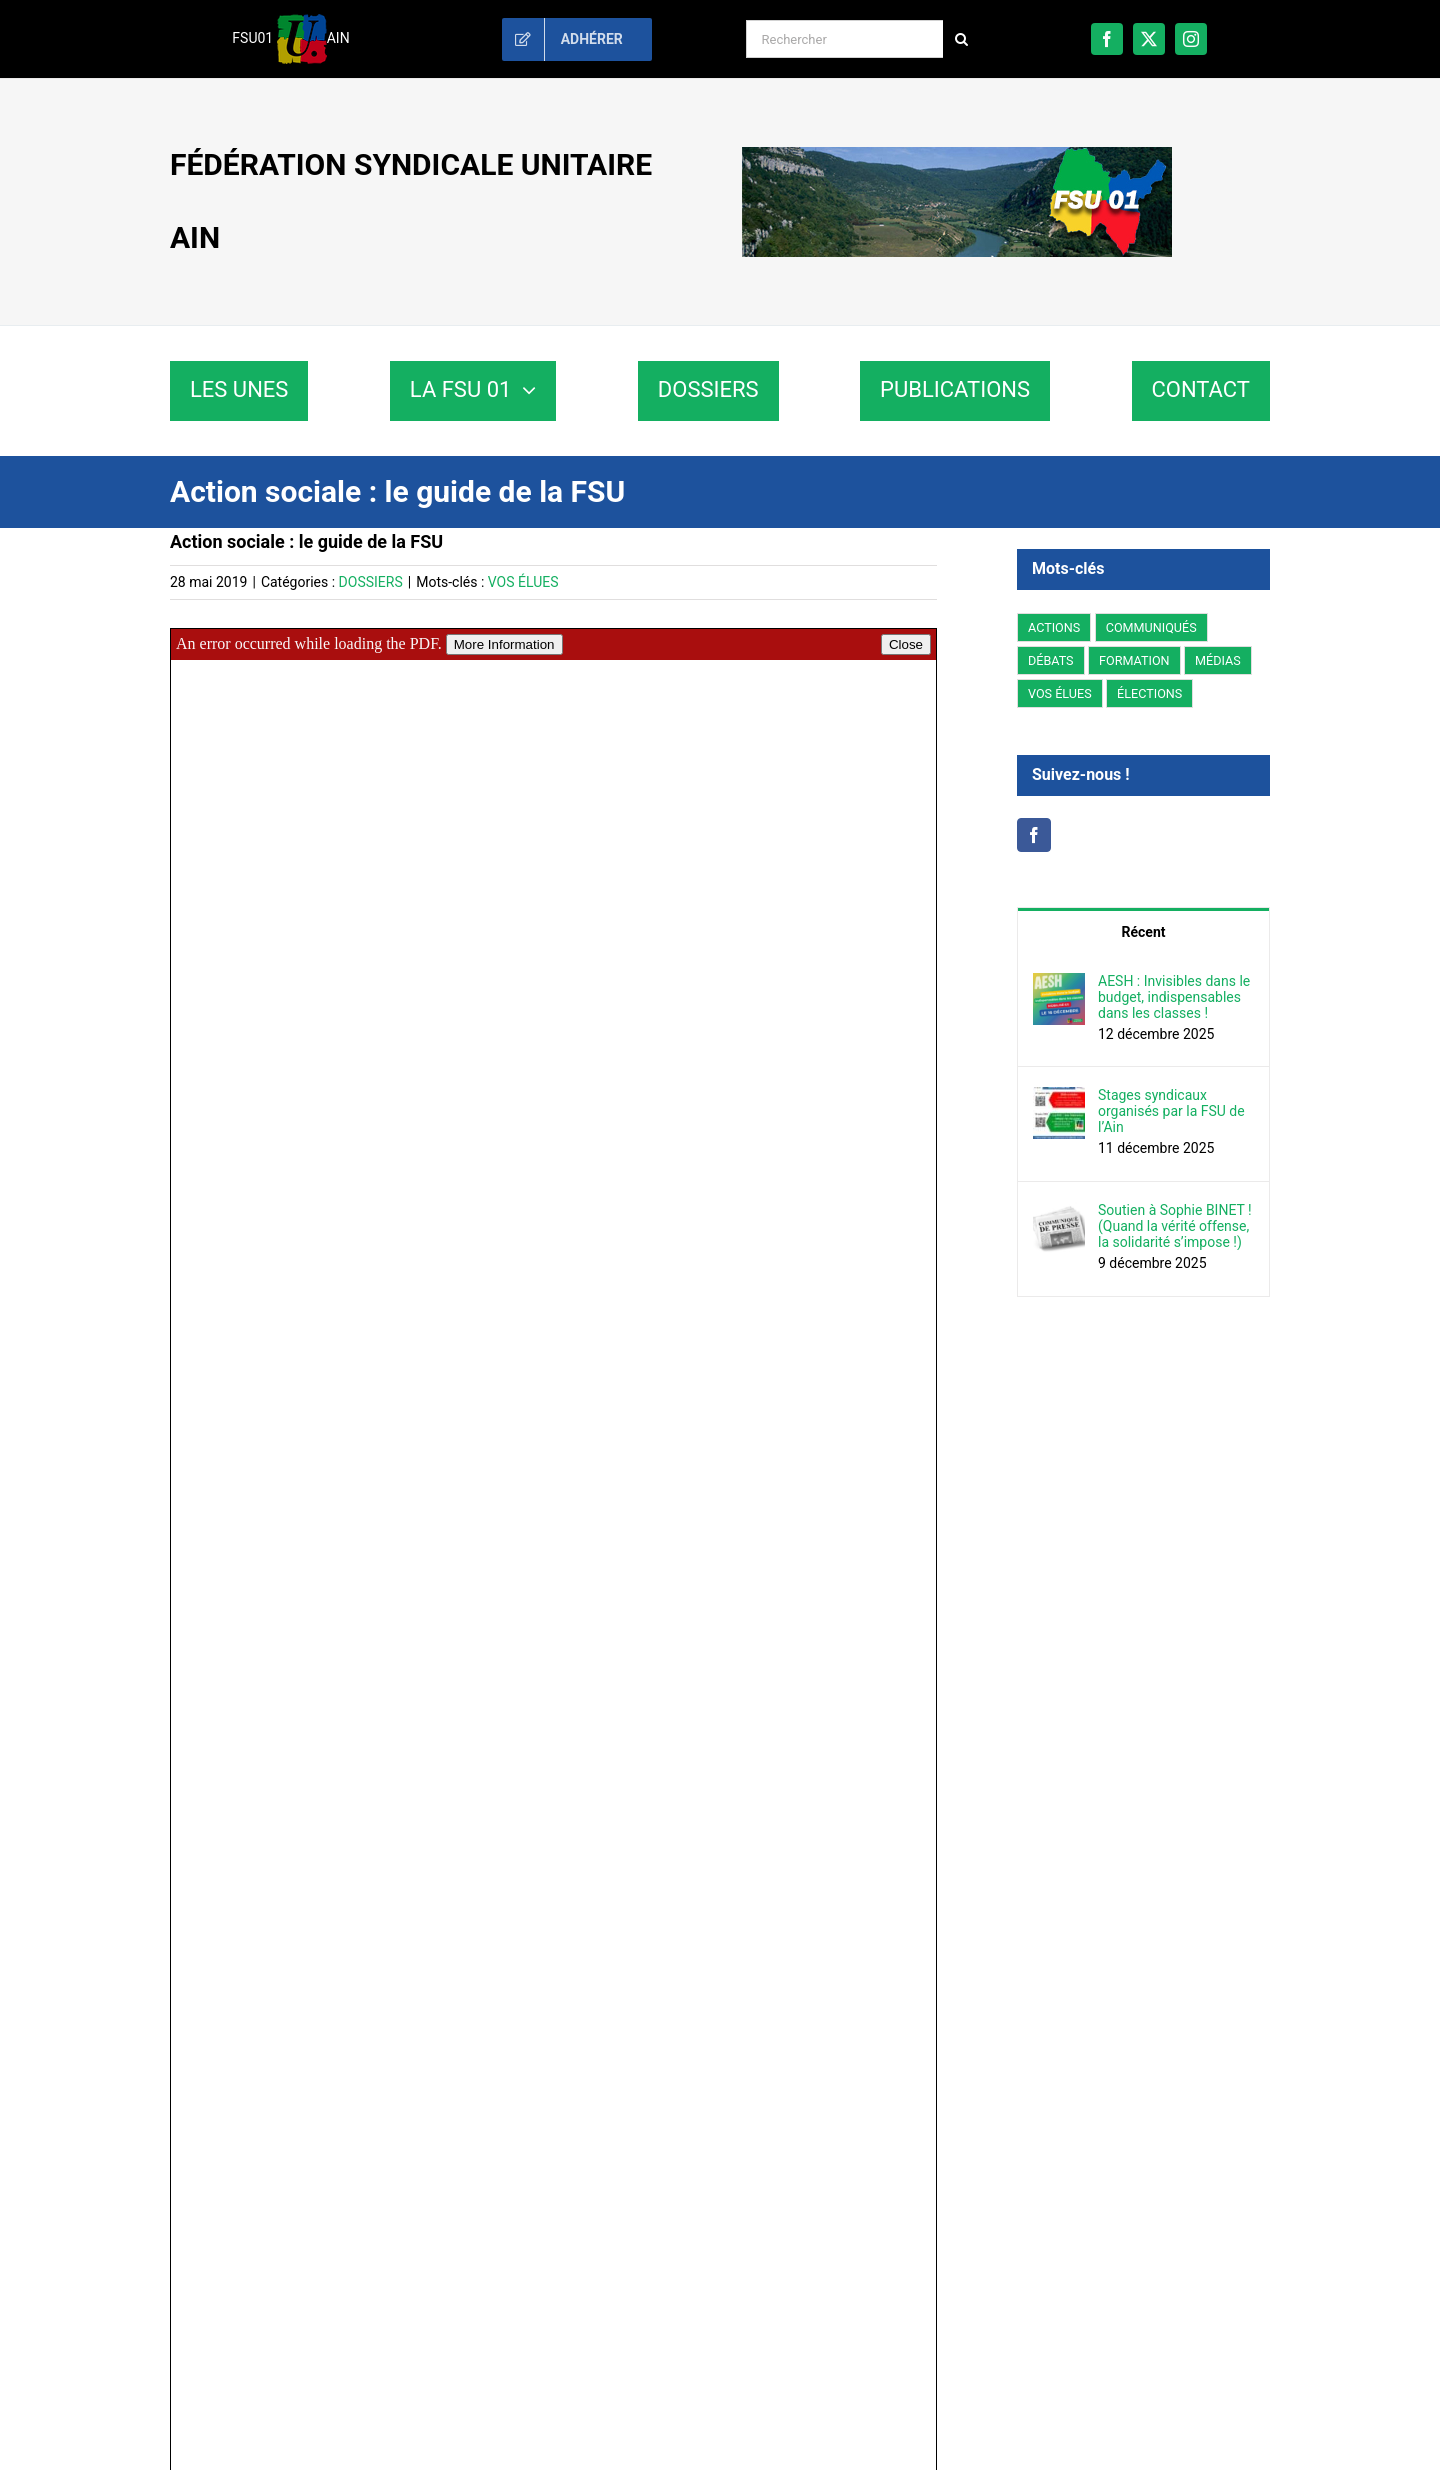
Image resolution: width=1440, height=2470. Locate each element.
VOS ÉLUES (523, 582)
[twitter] (1149, 39)
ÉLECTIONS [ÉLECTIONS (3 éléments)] (1149, 693)
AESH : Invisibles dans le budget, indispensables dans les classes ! (1174, 997)
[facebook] (1107, 39)
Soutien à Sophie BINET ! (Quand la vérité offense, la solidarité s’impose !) (1175, 1226)
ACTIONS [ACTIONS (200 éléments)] (1054, 627)
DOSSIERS (371, 582)
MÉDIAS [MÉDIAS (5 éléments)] (1218, 660)
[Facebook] (1034, 835)
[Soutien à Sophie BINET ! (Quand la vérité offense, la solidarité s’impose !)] (1059, 1213)
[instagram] (1191, 39)
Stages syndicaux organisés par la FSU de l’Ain (1171, 1111)
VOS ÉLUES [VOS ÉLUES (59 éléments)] (1060, 693)
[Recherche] (962, 39)
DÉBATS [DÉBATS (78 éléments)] (1051, 660)
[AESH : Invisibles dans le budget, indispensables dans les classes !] (1059, 984)
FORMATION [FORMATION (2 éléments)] (1134, 660)
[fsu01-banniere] (957, 154)
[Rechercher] (844, 39)
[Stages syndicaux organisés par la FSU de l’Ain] (1059, 1098)
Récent (1144, 932)
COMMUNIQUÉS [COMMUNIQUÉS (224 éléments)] (1151, 627)
